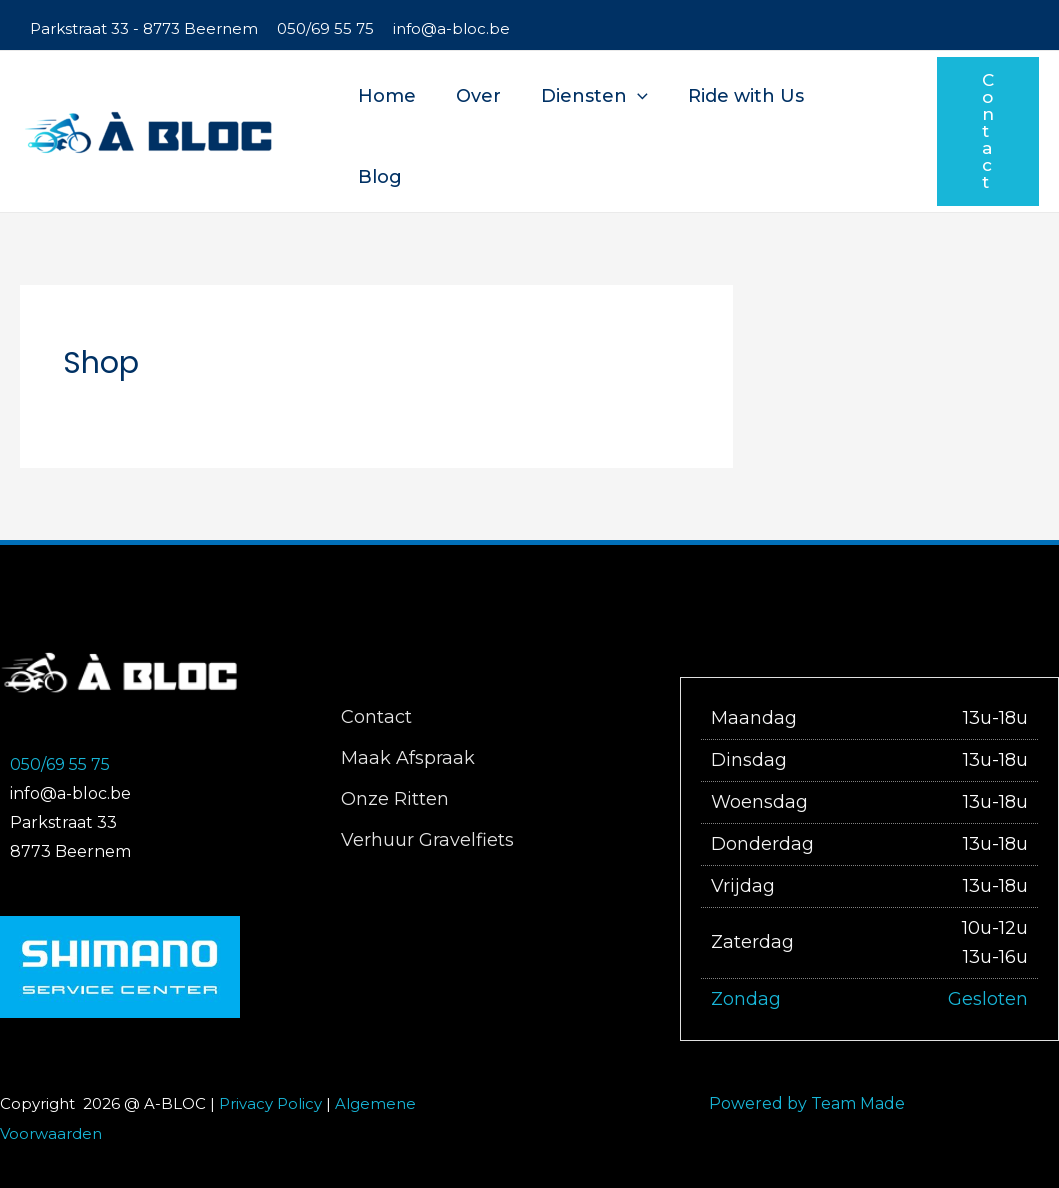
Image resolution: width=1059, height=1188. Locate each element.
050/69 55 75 (325, 28)
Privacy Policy (270, 1103)
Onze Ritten (394, 799)
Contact (375, 717)
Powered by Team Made (807, 1103)
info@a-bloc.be (451, 28)
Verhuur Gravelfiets (426, 840)
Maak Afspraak (407, 758)
